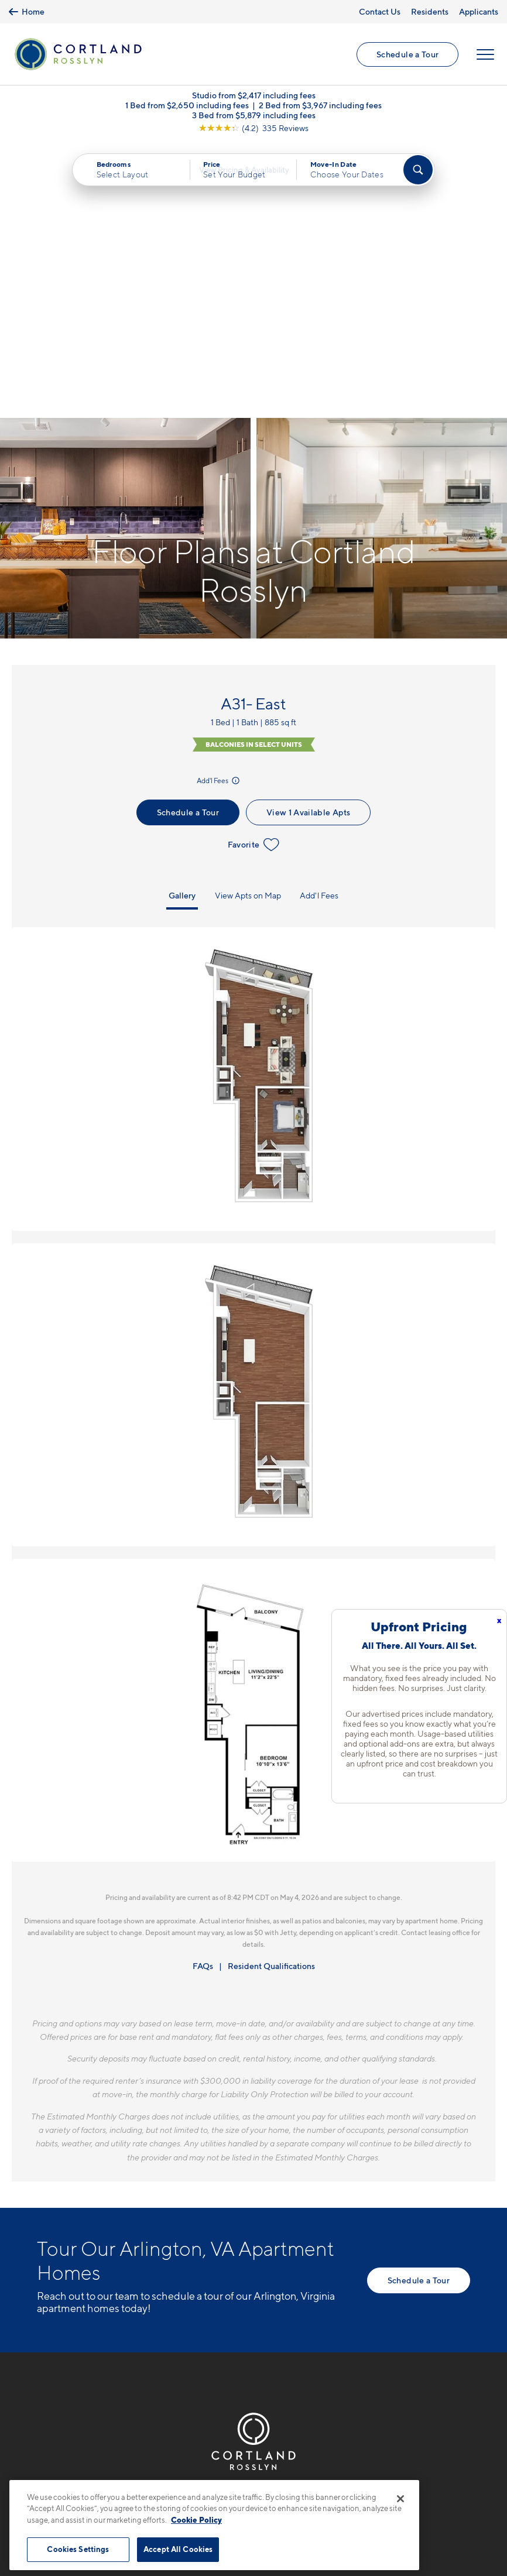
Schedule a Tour (407, 56)
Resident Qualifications (271, 1694)
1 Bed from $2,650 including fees (187, 110)
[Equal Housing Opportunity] (43, 2319)
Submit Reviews (250, 2473)
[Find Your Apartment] (418, 174)
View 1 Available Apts (308, 541)
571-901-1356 (67, 2256)
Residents (429, 11)
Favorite (254, 573)
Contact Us (379, 11)
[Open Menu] (485, 57)
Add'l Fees (219, 509)
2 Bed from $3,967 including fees (320, 110)
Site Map (305, 2473)
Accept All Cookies (178, 2549)
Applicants (478, 11)
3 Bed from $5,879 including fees (254, 120)
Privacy (199, 2473)
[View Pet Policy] (135, 2319)
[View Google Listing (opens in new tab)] (253, 133)
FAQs (203, 1694)
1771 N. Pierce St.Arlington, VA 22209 (82, 2283)
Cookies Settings (78, 2549)
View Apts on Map (248, 624)
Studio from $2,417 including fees (254, 100)
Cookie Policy (196, 2519)
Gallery (182, 624)
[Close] (400, 2499)
